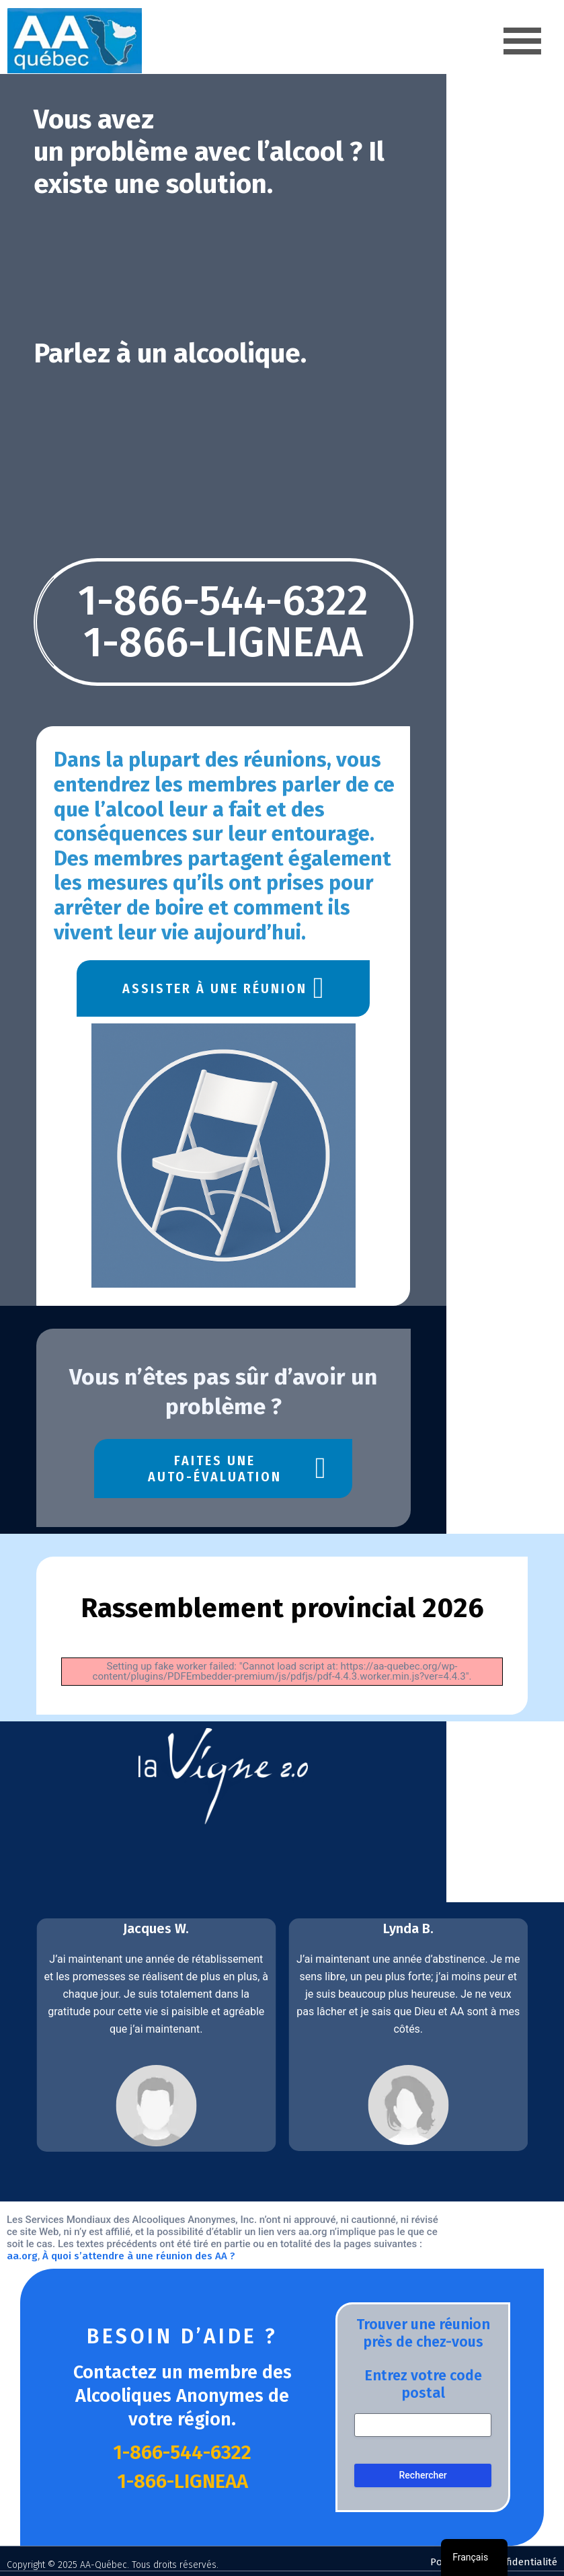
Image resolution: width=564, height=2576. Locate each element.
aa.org (222, 2253)
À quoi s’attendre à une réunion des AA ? (339, 2253)
